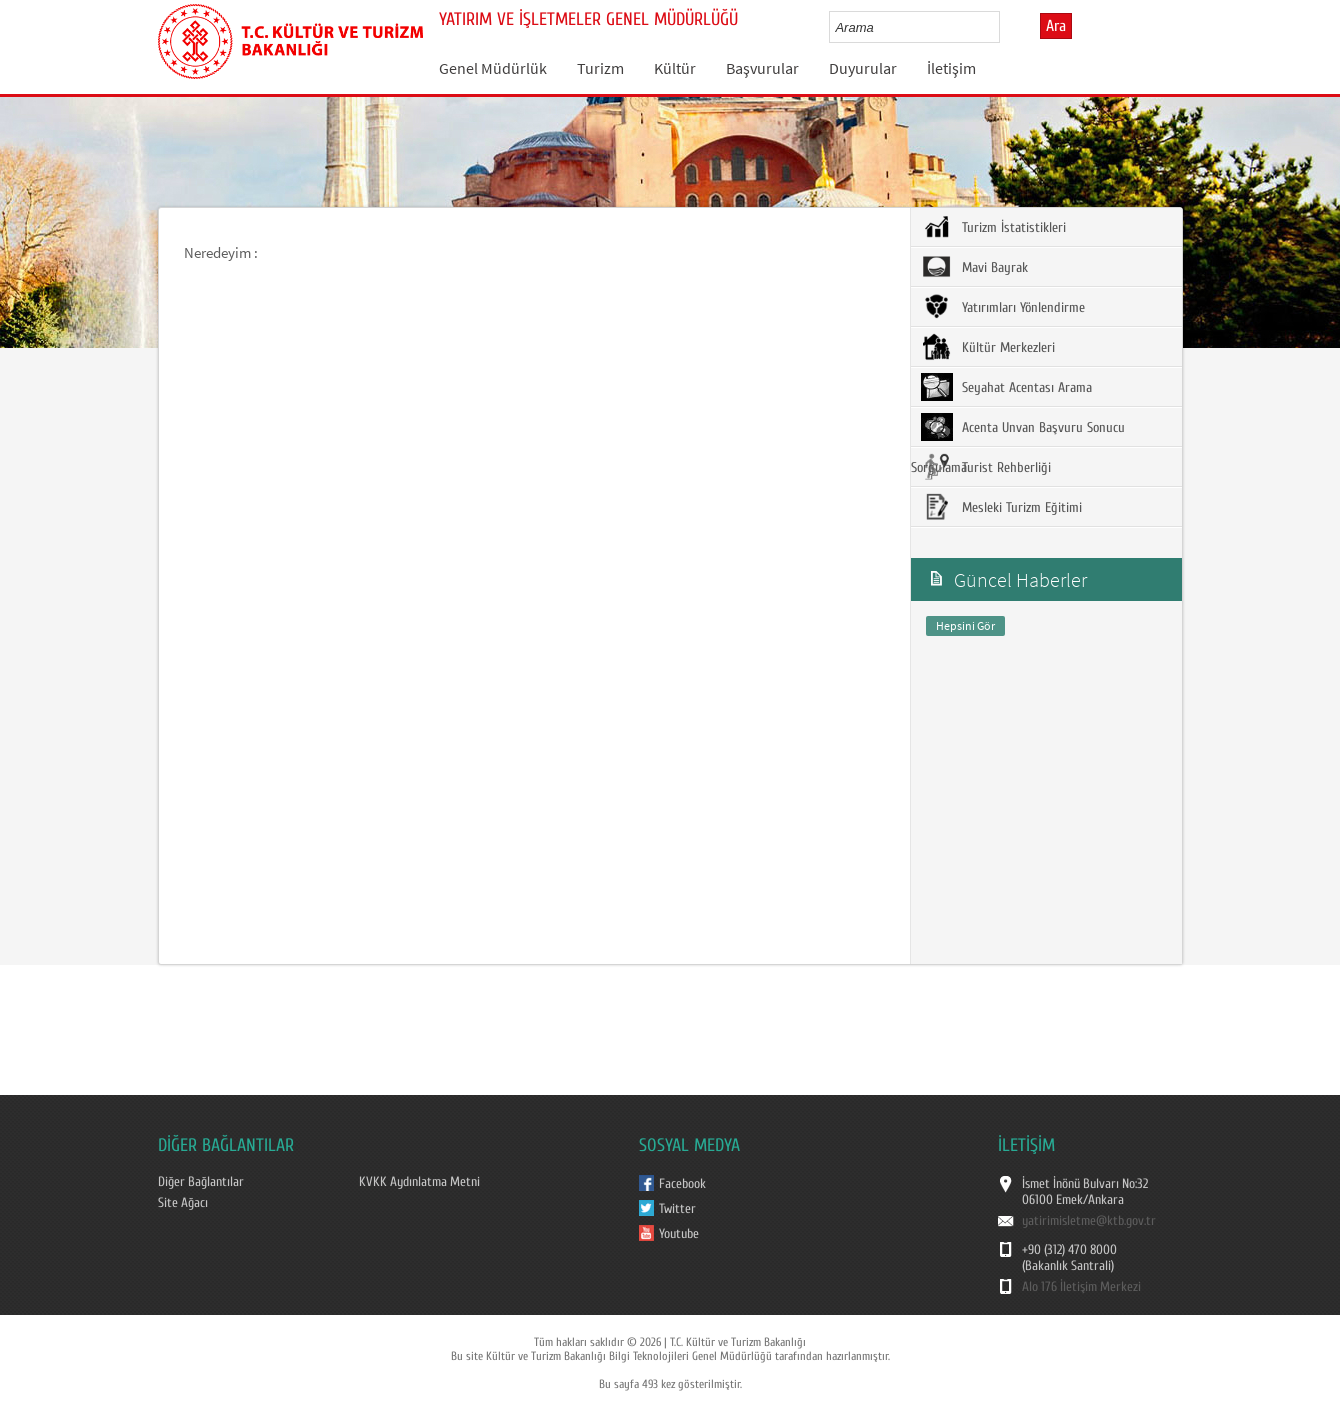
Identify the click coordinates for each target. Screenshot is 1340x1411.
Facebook (682, 1184)
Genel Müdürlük (493, 68)
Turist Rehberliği (986, 467)
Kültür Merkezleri (988, 347)
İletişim (951, 68)
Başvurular (762, 68)
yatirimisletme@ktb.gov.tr (1089, 1221)
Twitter (677, 1209)
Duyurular (863, 68)
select (1005, 27)
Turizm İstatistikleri (993, 227)
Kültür (675, 68)
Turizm (600, 68)
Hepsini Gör (965, 625)
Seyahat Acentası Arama (1006, 387)
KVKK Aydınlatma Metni (419, 1182)
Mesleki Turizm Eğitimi (1001, 507)
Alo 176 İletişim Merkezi (1081, 1287)
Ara (1056, 26)
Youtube (679, 1234)
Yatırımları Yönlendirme (1003, 307)
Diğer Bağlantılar (201, 1182)
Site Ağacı (183, 1203)
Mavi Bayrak (974, 267)
